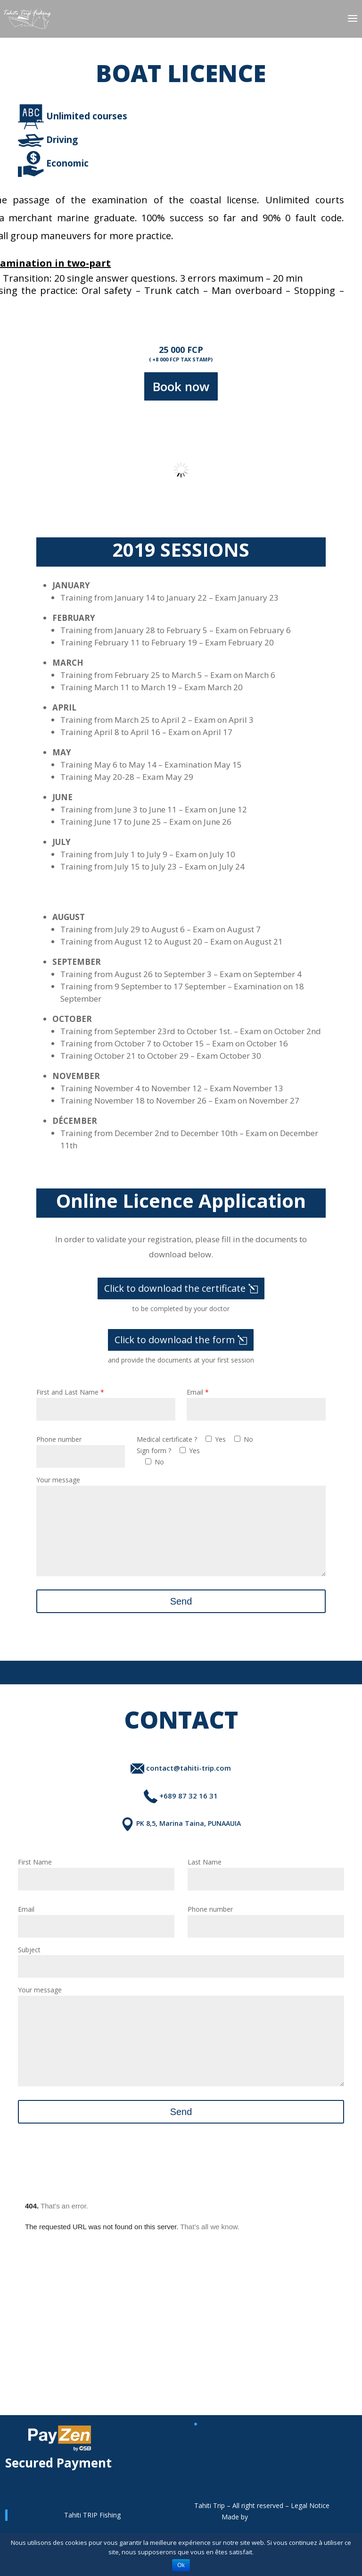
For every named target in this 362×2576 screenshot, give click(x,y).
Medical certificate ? (167, 1439)
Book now (181, 386)
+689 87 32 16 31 (181, 1810)
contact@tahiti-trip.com (181, 1782)
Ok (180, 2565)
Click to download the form (175, 1339)
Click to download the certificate (175, 1288)
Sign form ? (154, 1450)
